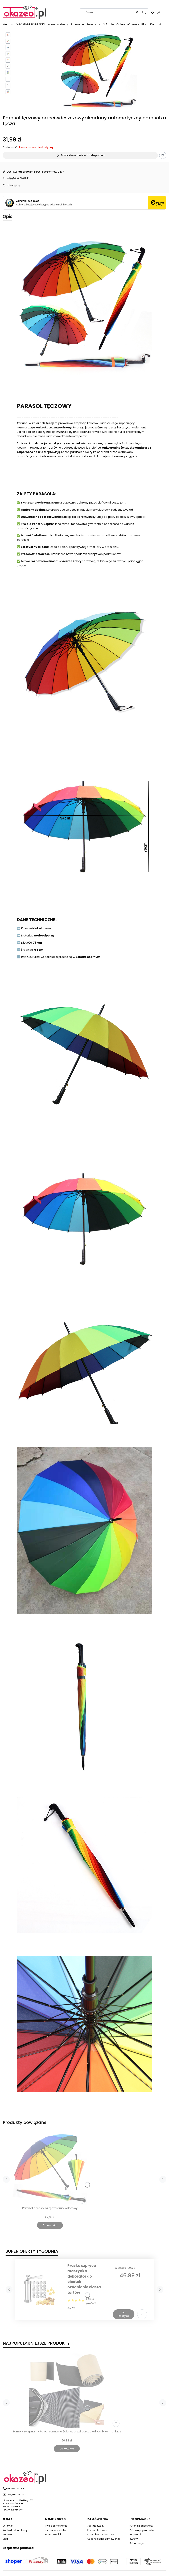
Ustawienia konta (55, 2530)
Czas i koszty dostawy (100, 2534)
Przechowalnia (53, 2534)
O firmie (8, 2526)
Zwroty (134, 2539)
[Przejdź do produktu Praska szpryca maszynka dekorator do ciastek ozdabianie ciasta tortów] (39, 2289)
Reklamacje (137, 2543)
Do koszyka (50, 2225)
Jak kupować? (95, 2526)
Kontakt (7, 2534)
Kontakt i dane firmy (15, 2530)
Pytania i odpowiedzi (142, 2526)
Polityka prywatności (142, 2530)
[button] (144, 12)
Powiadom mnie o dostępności (80, 155)
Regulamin (136, 2534)
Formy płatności (97, 2530)
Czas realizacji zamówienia (103, 2539)
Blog (5, 2539)
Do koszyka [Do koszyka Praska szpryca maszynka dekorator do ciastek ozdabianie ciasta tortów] (123, 2314)
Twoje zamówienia (56, 2526)
